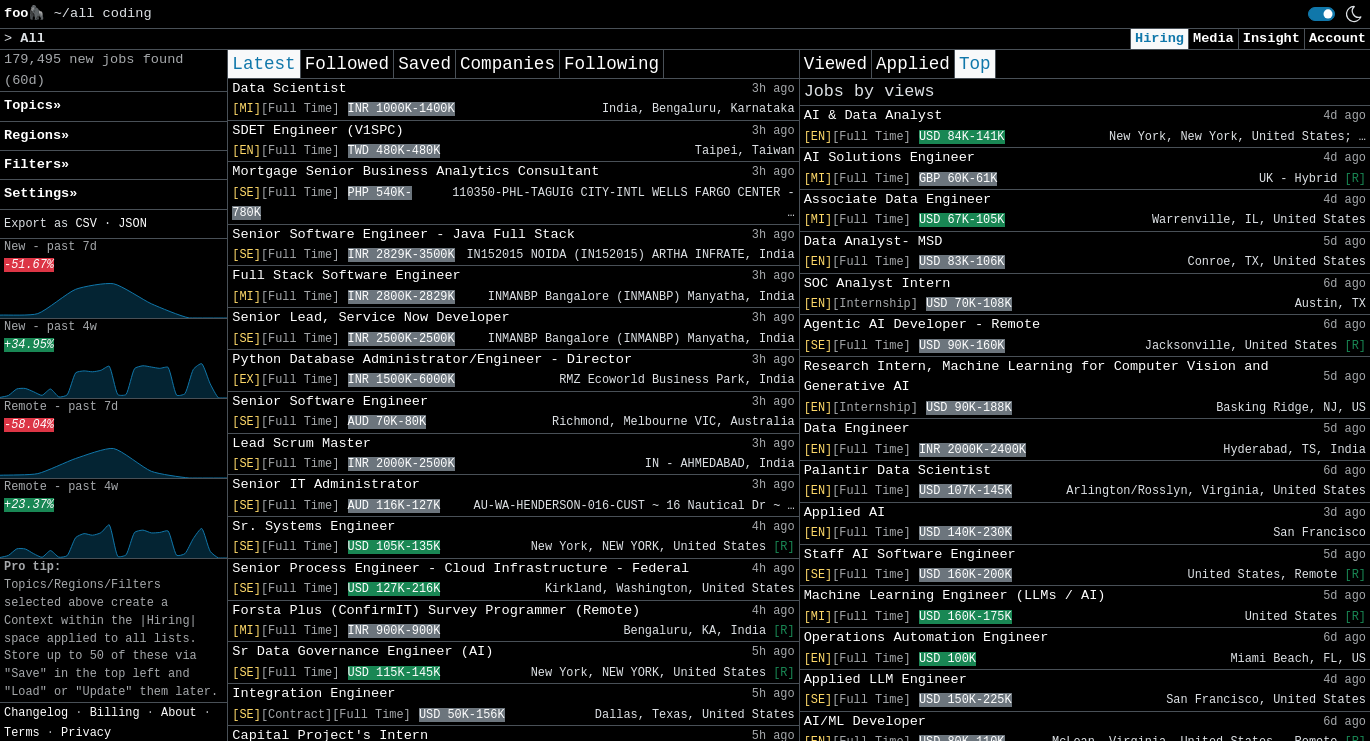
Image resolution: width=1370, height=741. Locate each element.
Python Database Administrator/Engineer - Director (432, 359)
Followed (347, 64)
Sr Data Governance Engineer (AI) (362, 651)
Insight (1271, 38)
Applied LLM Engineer (885, 679)
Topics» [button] (32, 105)
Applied (913, 64)
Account (1337, 38)
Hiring (1159, 38)
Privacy (86, 733)
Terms (22, 733)
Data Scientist (289, 88)
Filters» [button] (36, 164)
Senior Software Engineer (330, 401)
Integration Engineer (313, 693)
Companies (507, 64)
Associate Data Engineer (898, 199)
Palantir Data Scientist (898, 470)
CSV (85, 224)
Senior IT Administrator (326, 484)
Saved (424, 64)
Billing (115, 713)
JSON (132, 224)
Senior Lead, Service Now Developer (370, 317)
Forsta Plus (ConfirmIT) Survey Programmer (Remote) (436, 610)
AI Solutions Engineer (889, 157)
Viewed (835, 64)
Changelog (36, 713)
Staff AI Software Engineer (910, 554)
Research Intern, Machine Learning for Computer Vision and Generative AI (1036, 376)
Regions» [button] (36, 135)
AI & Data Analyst (873, 115)
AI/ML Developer (865, 721)
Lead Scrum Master (301, 443)
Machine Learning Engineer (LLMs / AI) (955, 595)
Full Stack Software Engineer (346, 275)
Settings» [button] (40, 193)
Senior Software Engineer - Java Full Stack (403, 234)
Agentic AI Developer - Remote (922, 324)
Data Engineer (857, 428)
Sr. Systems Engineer (313, 526)
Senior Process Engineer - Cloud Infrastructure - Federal (460, 568)
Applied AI (845, 512)
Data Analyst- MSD (873, 241)
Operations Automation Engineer (926, 637)
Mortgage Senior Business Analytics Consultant (415, 171)
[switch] (1321, 14)
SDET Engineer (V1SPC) (317, 130)
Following (611, 64)
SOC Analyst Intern (877, 283)
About (179, 713)
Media (1213, 38)
